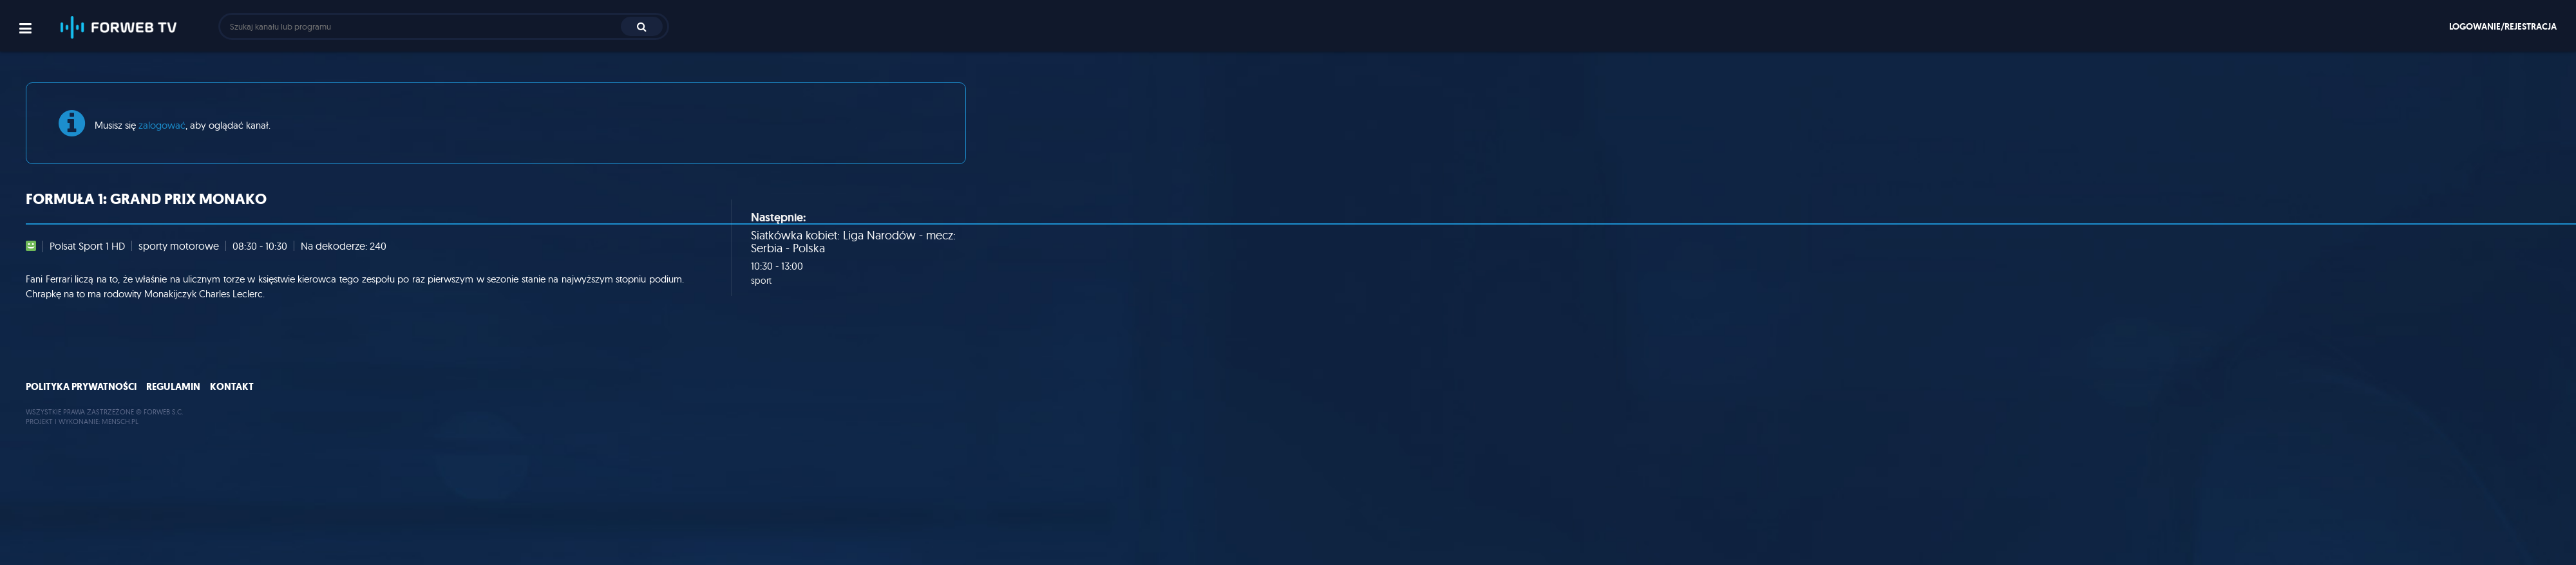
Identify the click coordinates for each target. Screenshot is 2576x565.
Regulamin (173, 386)
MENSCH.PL (120, 421)
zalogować (161, 125)
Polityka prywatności (81, 386)
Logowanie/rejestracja (2503, 26)
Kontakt (232, 386)
